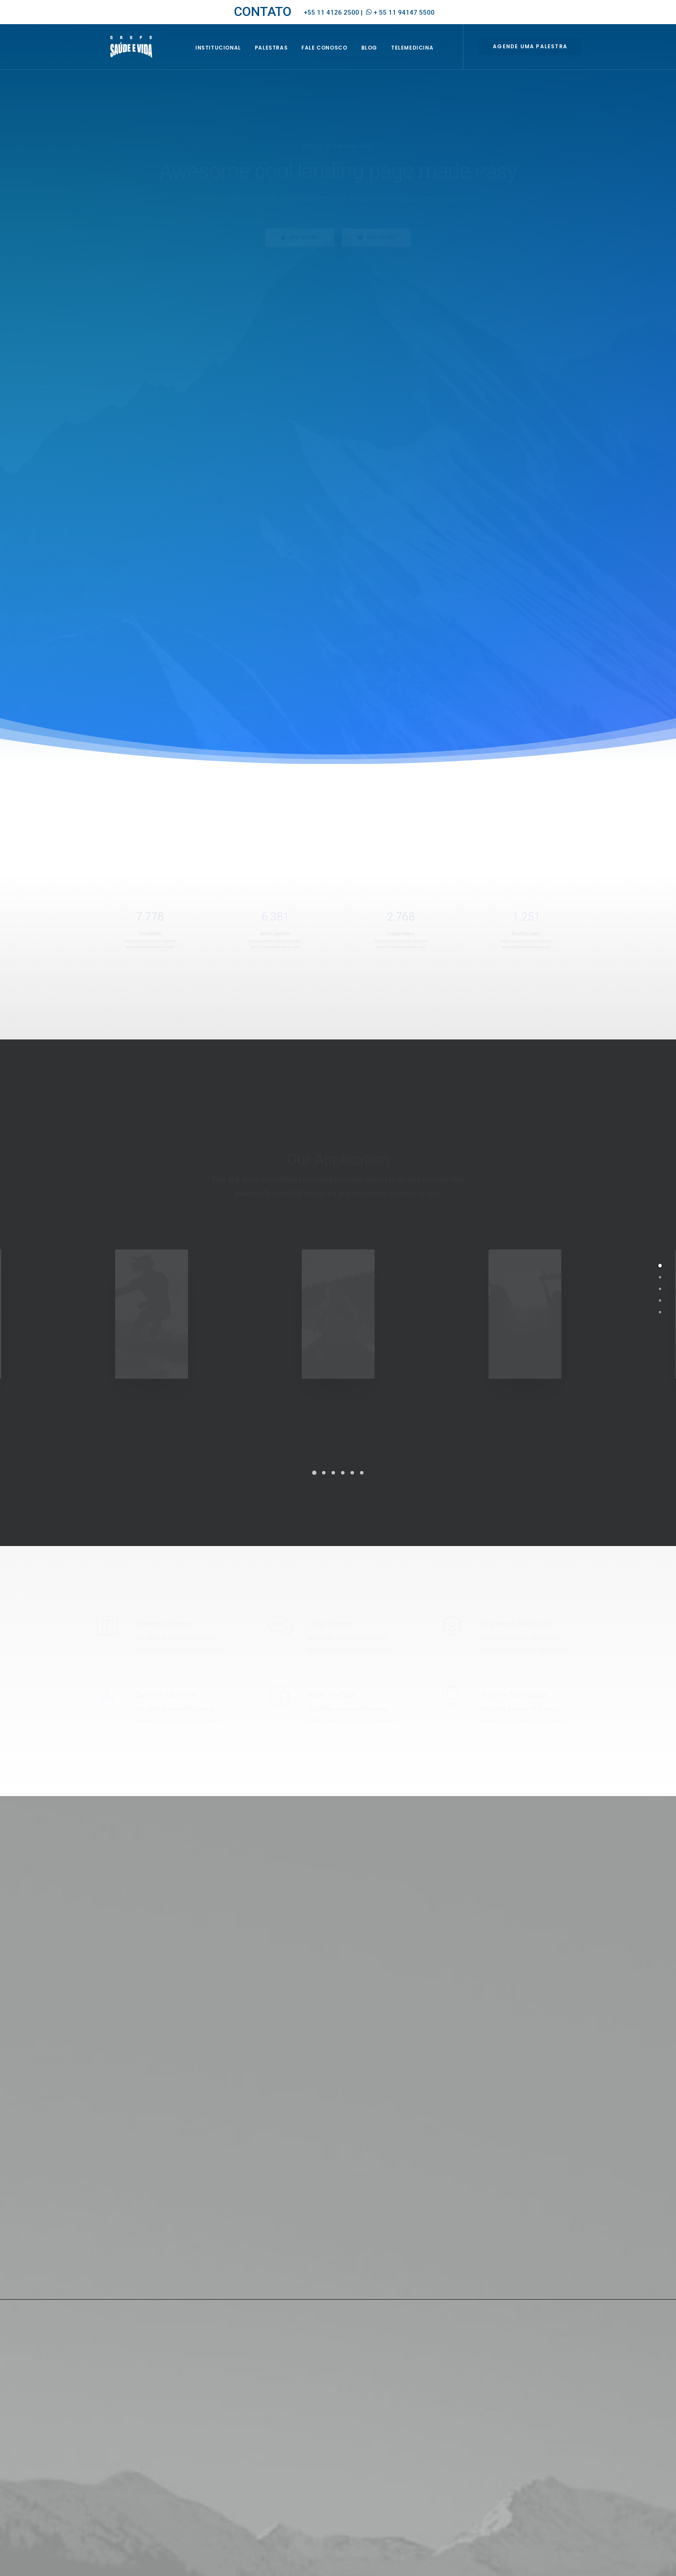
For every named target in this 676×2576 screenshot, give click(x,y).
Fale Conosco (334, 59)
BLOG (379, 59)
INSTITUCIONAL (228, 59)
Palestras (281, 59)
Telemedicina (422, 59)
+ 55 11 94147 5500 (404, 12)
